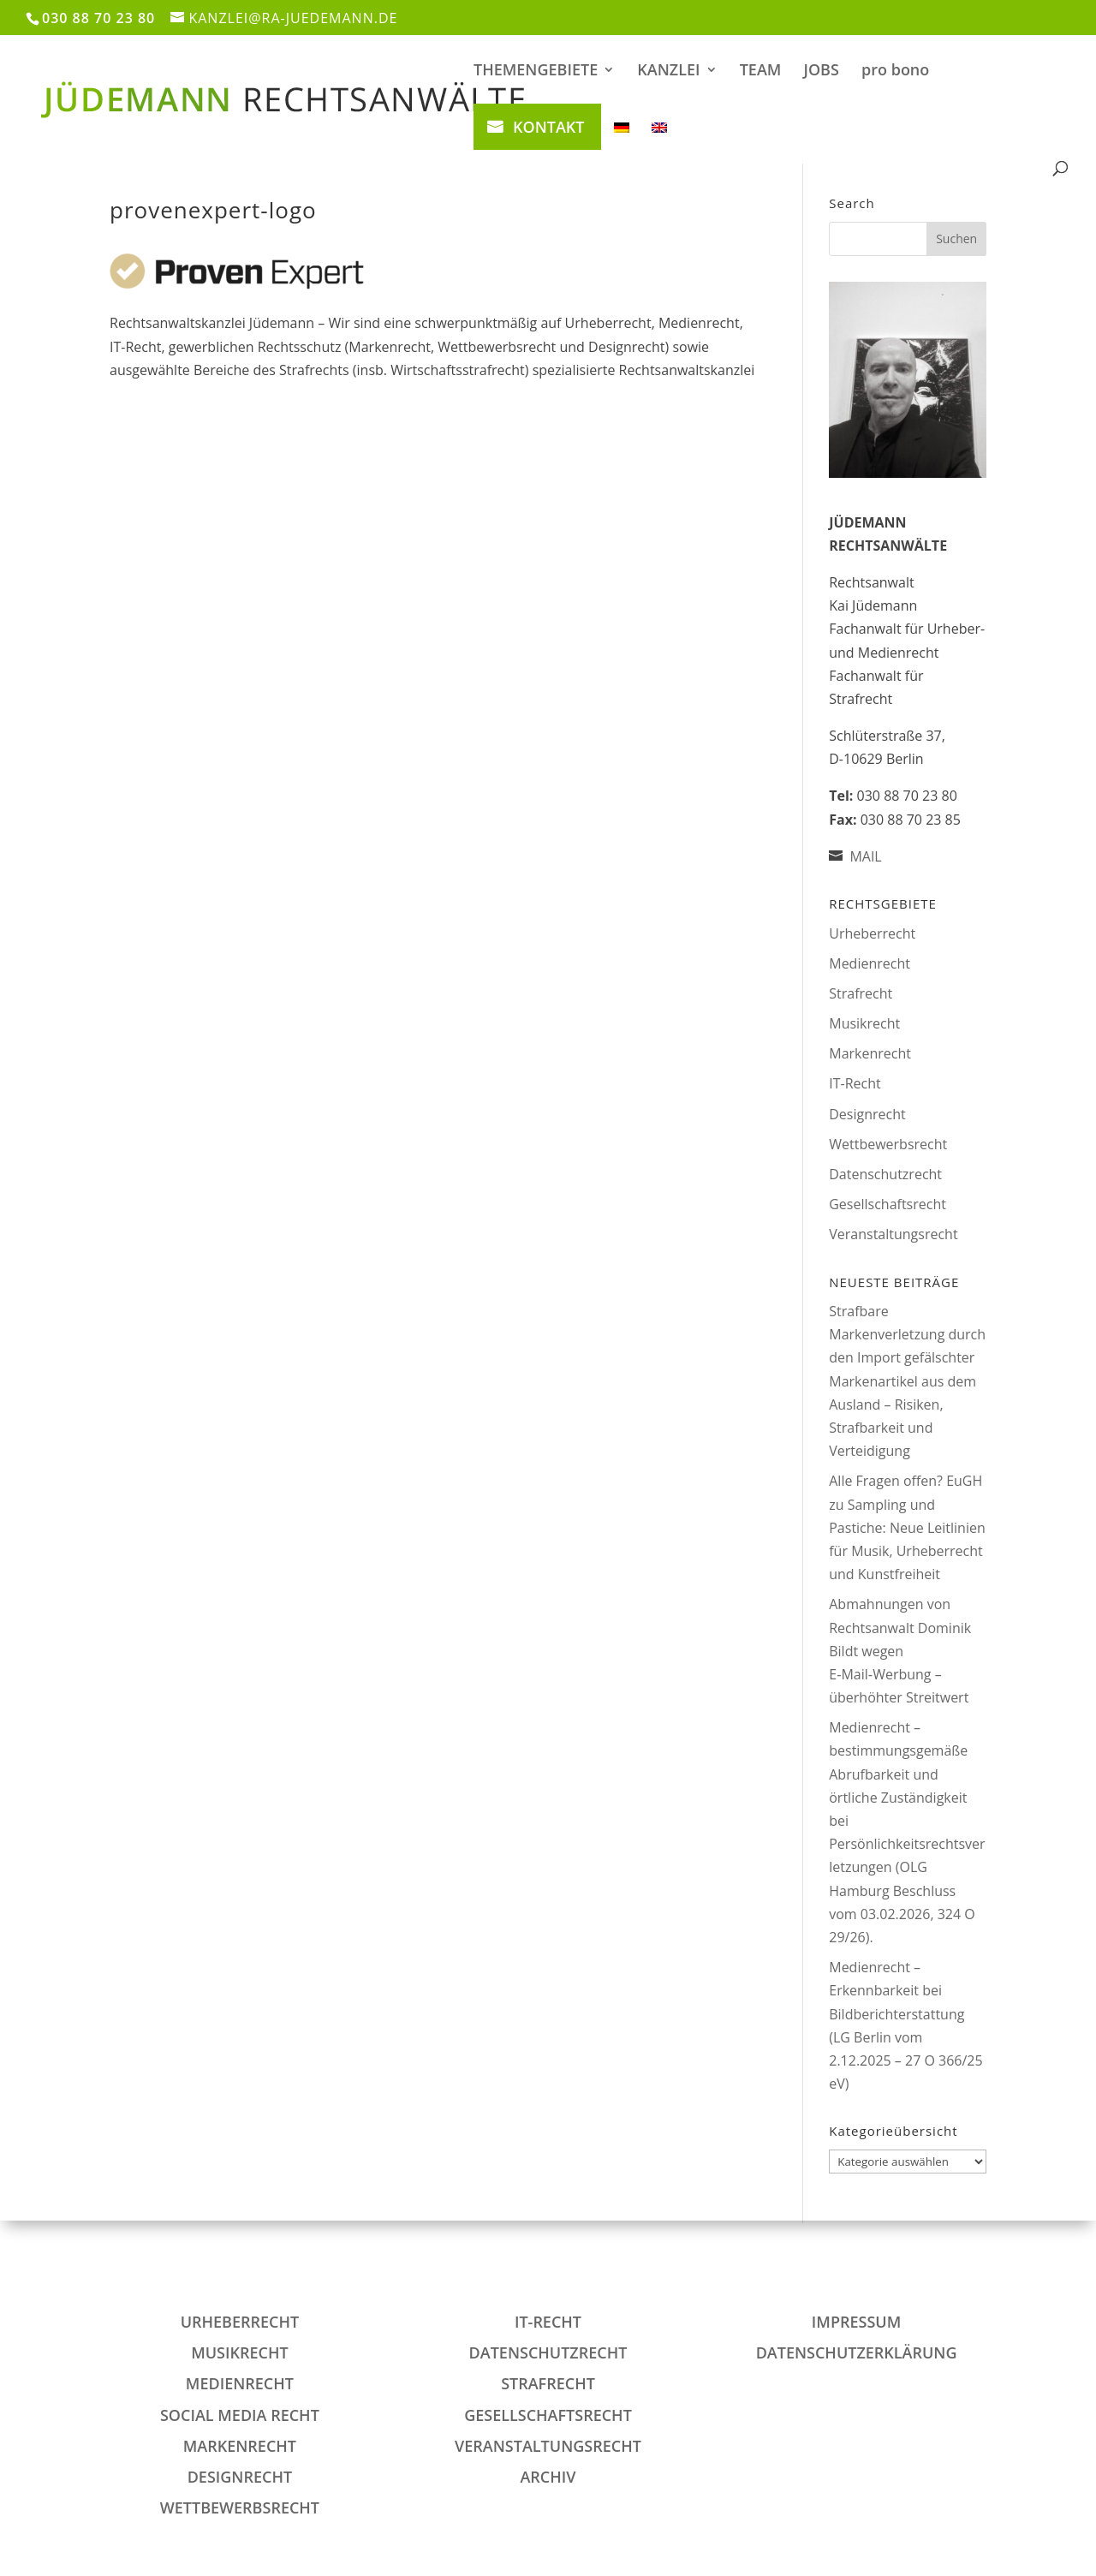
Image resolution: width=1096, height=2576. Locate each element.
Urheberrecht (872, 933)
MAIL (865, 856)
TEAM (761, 71)
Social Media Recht (239, 2415)
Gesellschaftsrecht (887, 1204)
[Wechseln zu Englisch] (659, 141)
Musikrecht (864, 1023)
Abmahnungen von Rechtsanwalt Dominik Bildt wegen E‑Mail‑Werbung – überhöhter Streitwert (900, 1651)
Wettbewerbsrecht (888, 1144)
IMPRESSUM (856, 2321)
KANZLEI (668, 71)
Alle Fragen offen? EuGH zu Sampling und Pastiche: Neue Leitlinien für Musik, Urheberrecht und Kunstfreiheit (907, 1527)
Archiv (547, 2476)
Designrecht (867, 1114)
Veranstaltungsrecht (893, 1234)
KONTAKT (548, 126)
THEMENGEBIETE (536, 71)
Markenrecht (870, 1053)
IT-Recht (854, 1083)
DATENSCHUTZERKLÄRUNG (856, 2352)
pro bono (895, 71)
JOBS (821, 71)
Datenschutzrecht (885, 1174)
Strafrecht (860, 993)
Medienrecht (869, 963)
